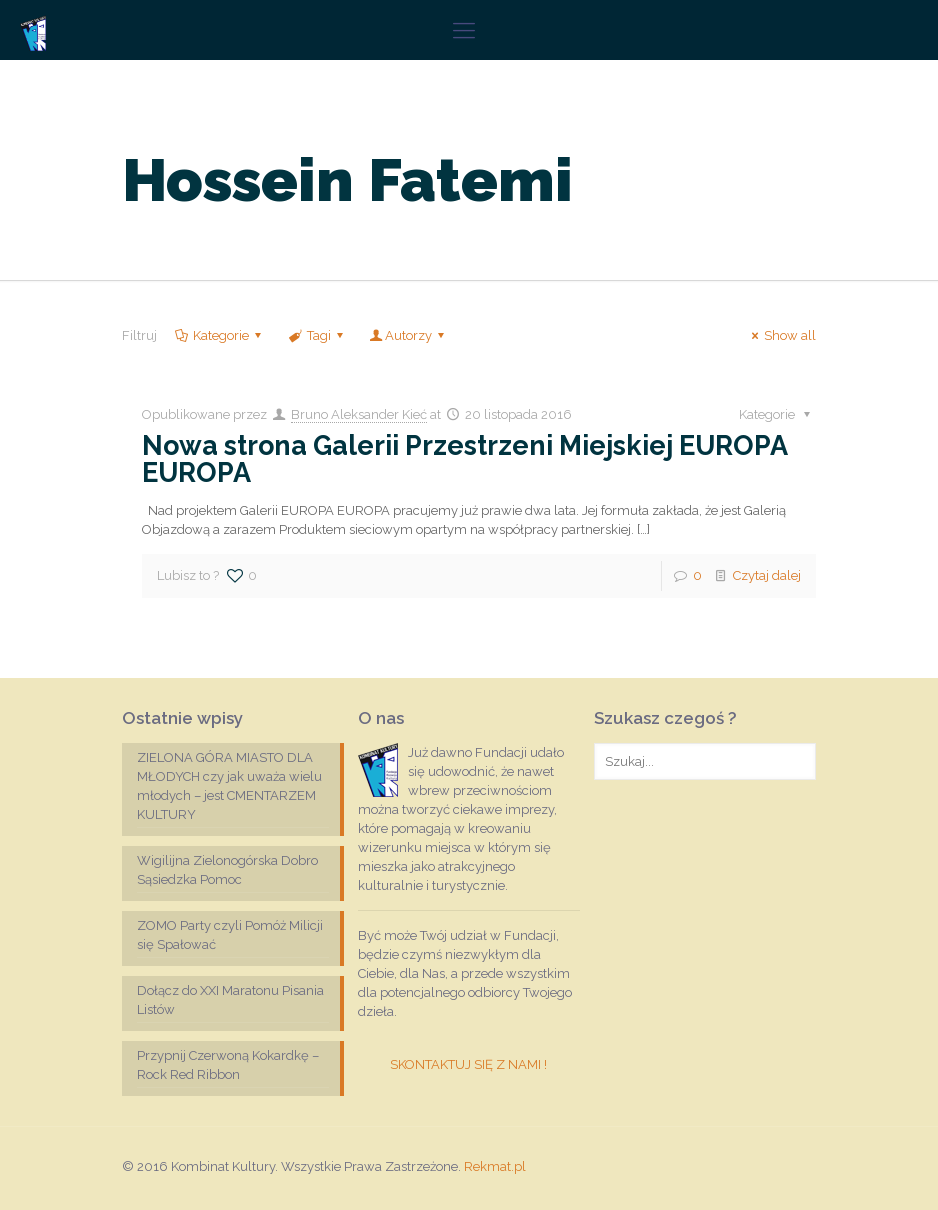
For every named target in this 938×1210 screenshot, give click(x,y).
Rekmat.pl (495, 1166)
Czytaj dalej (767, 575)
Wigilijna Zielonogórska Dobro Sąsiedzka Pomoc (227, 870)
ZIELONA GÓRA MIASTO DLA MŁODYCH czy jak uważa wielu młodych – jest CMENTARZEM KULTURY (229, 786)
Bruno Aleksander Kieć (359, 414)
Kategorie (219, 335)
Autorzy (408, 335)
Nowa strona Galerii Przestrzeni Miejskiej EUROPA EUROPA (464, 459)
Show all (781, 335)
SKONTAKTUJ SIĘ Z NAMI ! (468, 1064)
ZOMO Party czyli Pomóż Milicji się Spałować (230, 935)
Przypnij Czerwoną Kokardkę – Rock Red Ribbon (228, 1065)
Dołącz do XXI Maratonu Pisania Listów (230, 1000)
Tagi (316, 335)
